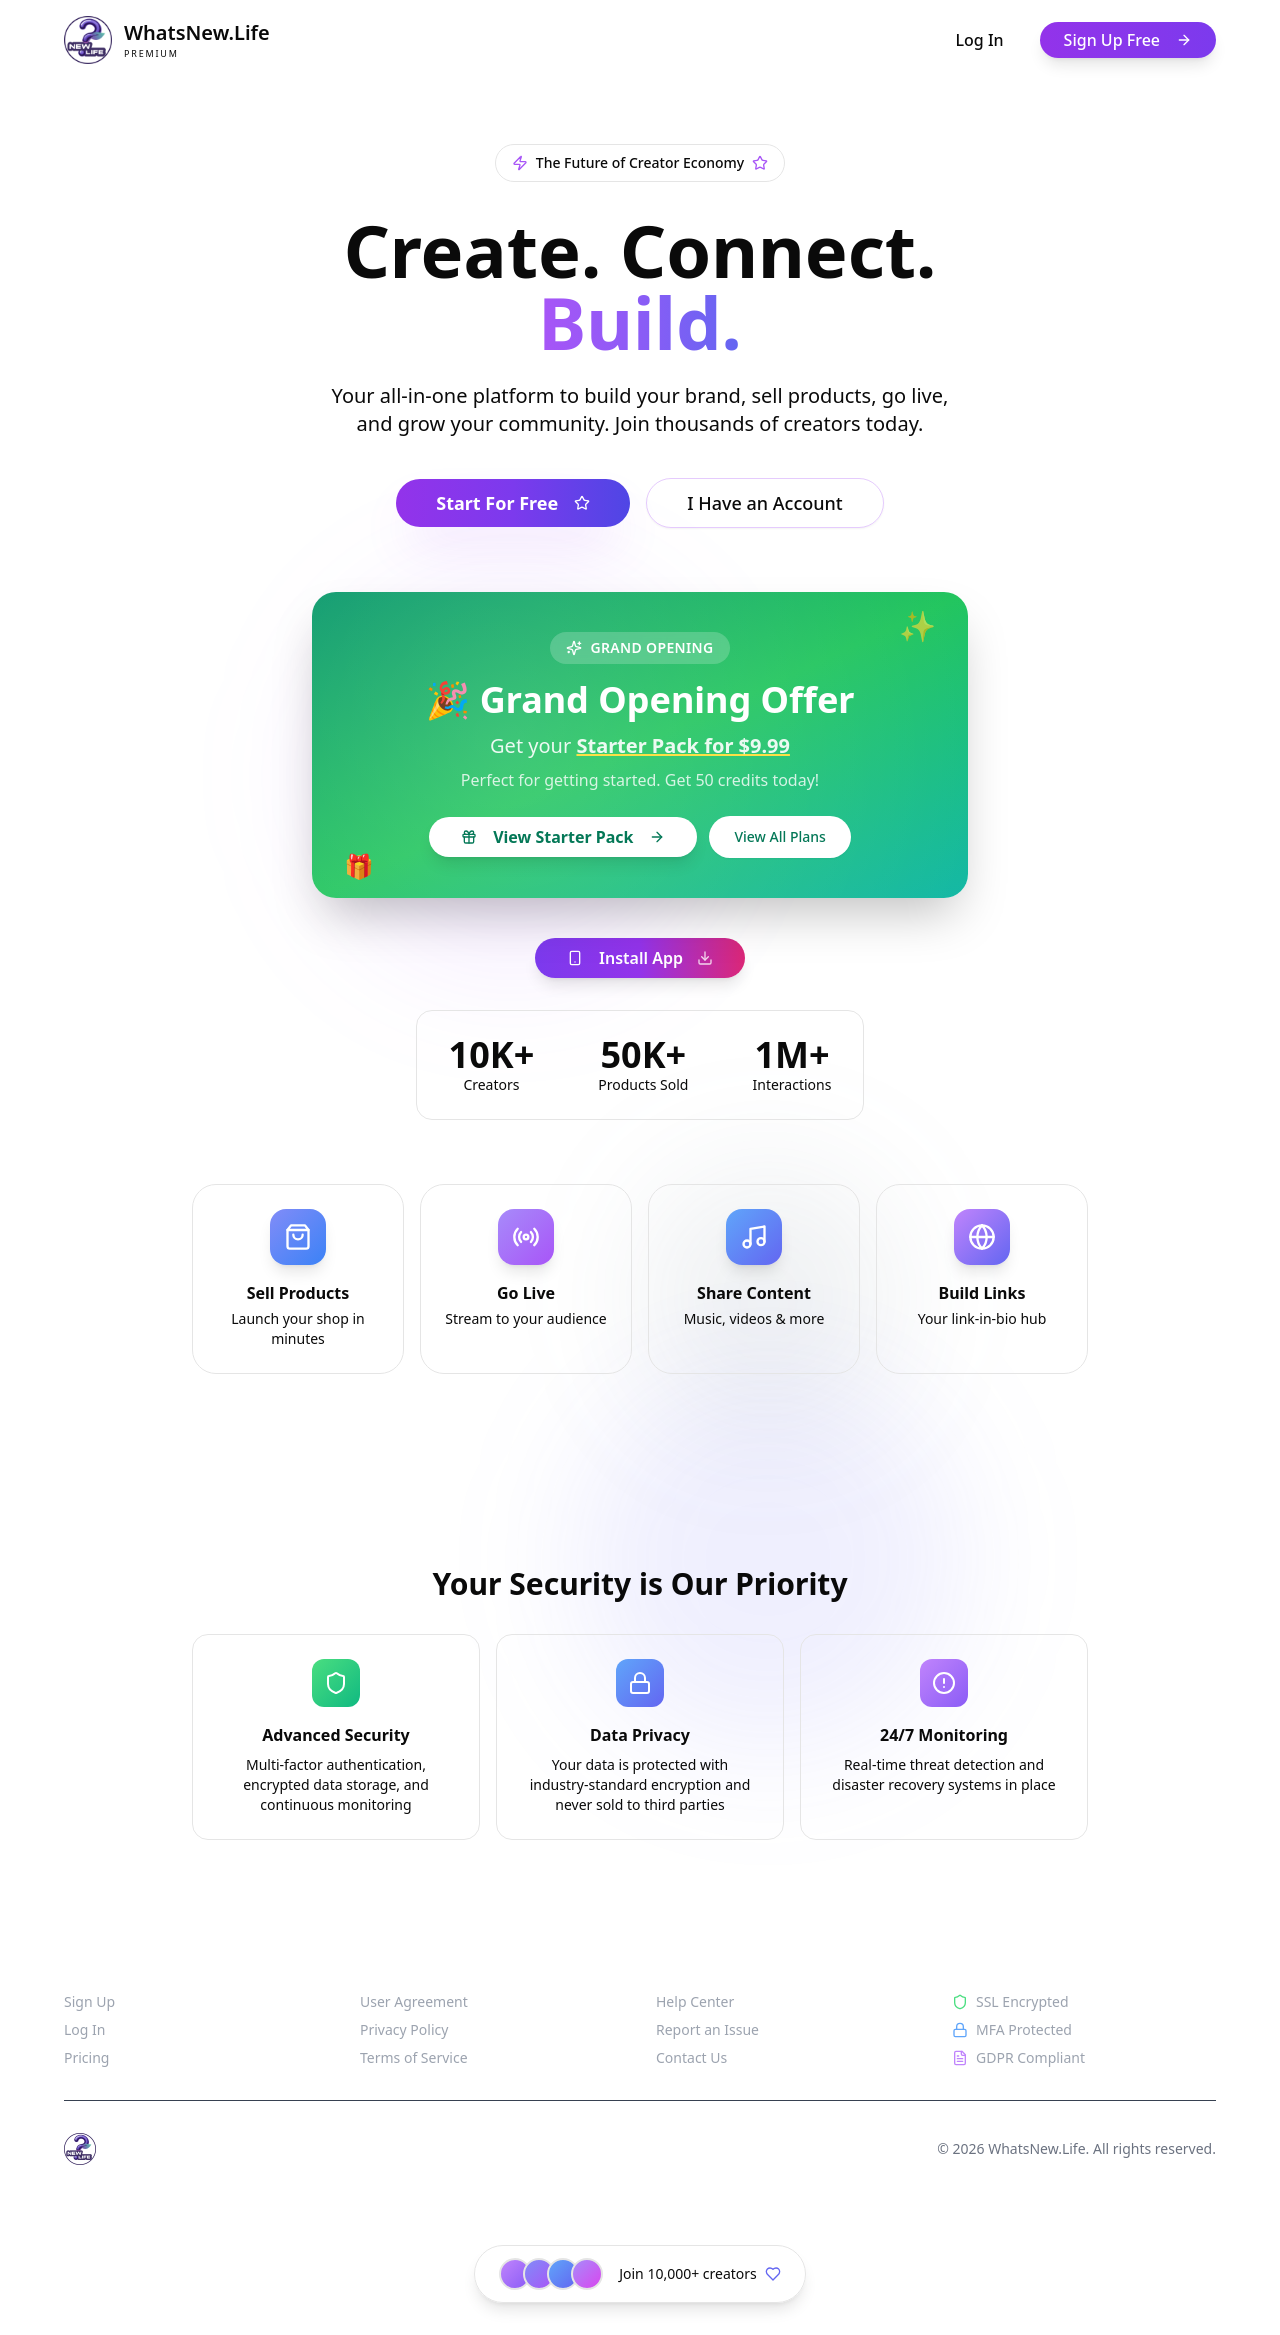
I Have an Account (765, 503)
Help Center (695, 2001)
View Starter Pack (563, 837)
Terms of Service (414, 2057)
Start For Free (513, 503)
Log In (980, 40)
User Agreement (414, 2001)
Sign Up (89, 2001)
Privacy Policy (404, 2029)
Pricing (86, 2057)
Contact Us (691, 2057)
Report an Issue (707, 2029)
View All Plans (779, 836)
